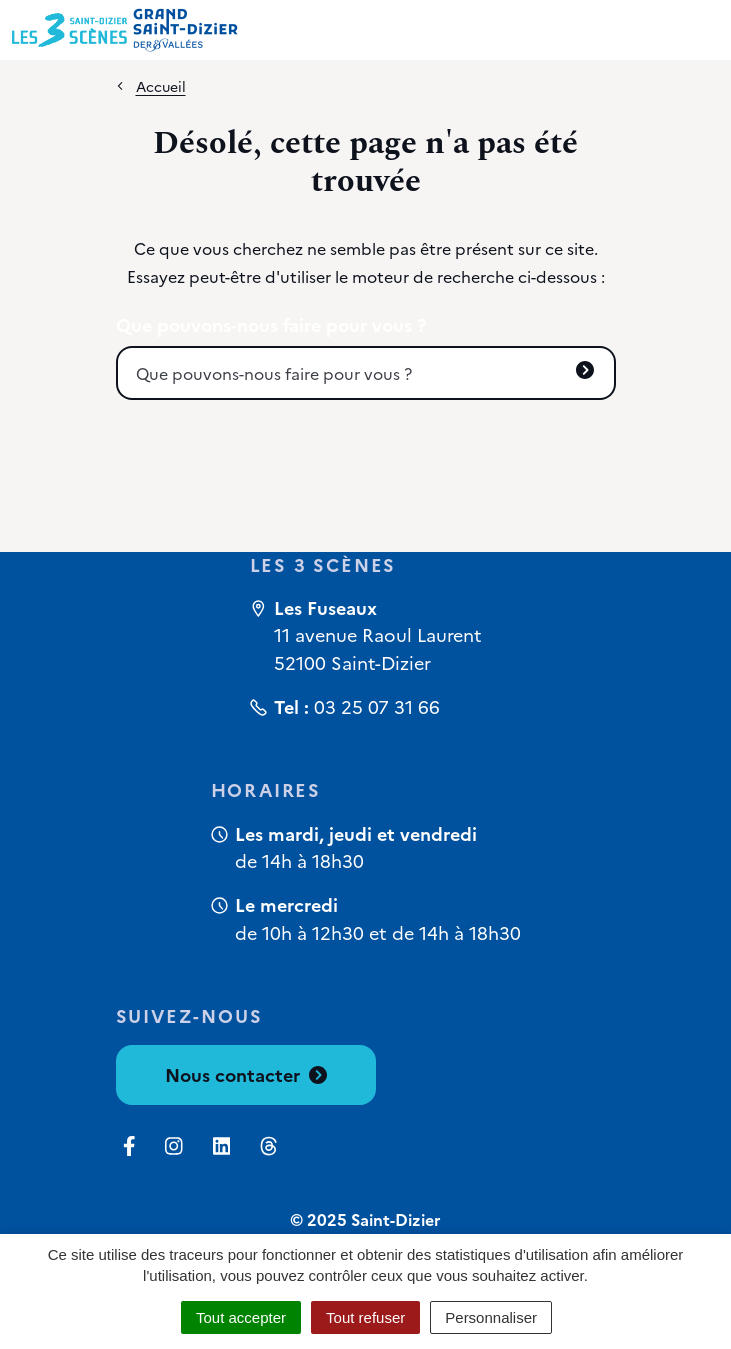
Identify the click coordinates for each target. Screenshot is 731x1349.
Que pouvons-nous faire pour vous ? (271, 325)
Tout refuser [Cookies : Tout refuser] (365, 1317)
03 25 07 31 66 (377, 706)
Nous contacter (246, 1074)
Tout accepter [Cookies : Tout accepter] (241, 1317)
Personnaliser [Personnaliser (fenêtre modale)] (491, 1317)
